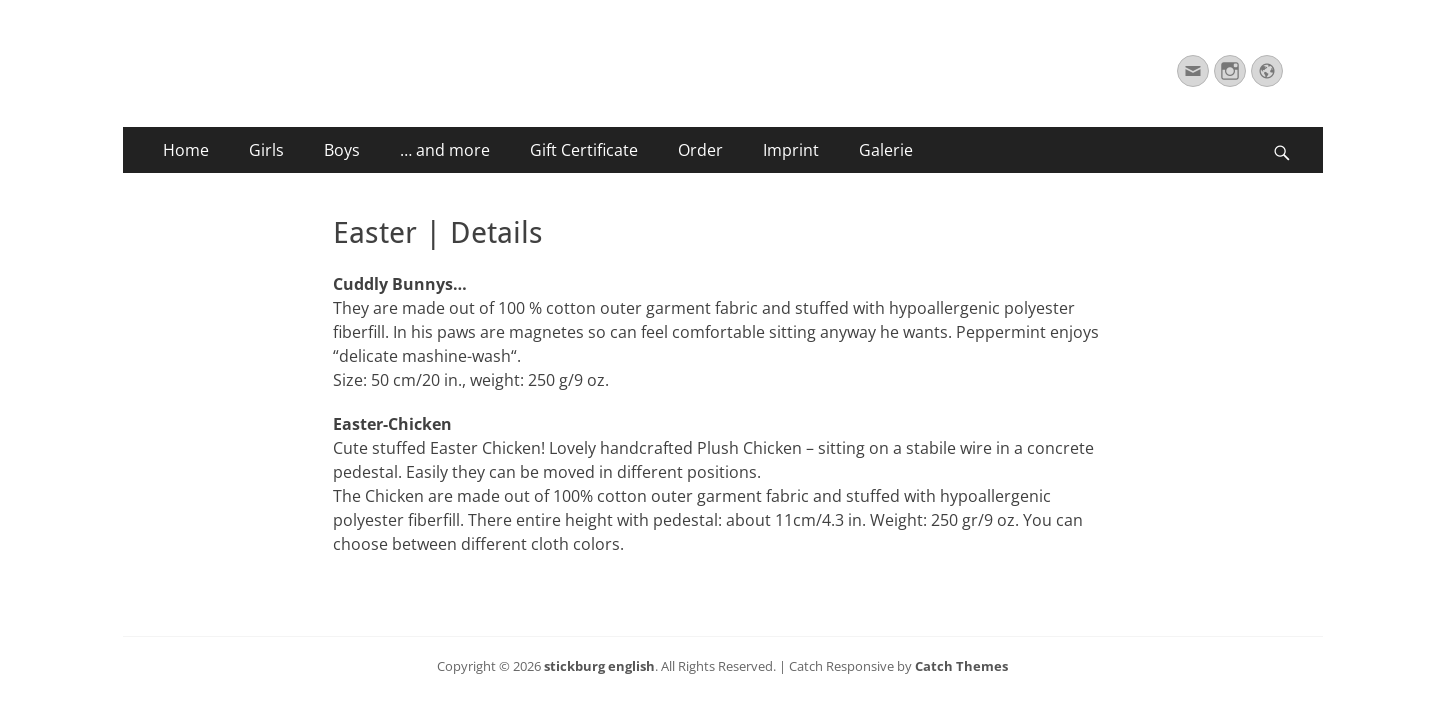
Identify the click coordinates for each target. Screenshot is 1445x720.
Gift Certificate (584, 150)
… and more (445, 150)
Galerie (886, 150)
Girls (266, 150)
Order (700, 150)
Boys (342, 150)
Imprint (791, 150)
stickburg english (599, 666)
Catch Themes (961, 666)
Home (186, 150)
